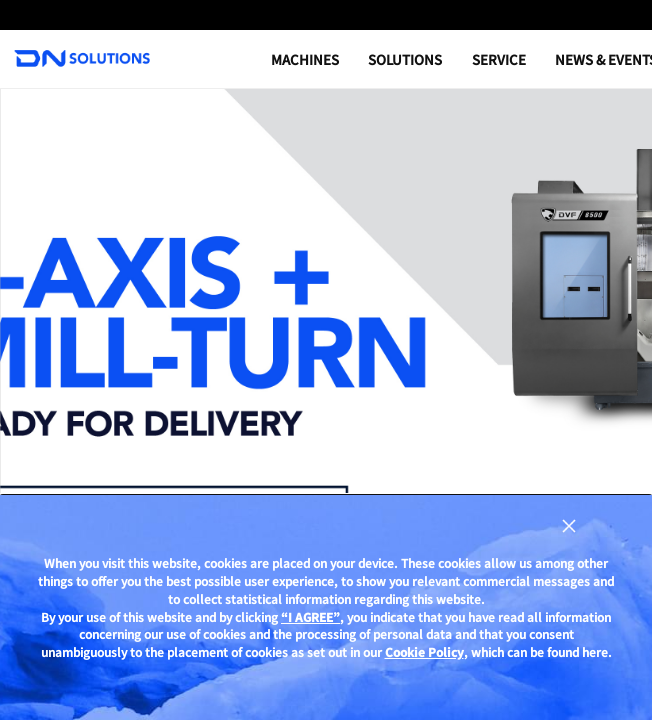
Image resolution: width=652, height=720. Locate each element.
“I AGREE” (310, 617)
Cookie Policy (424, 651)
